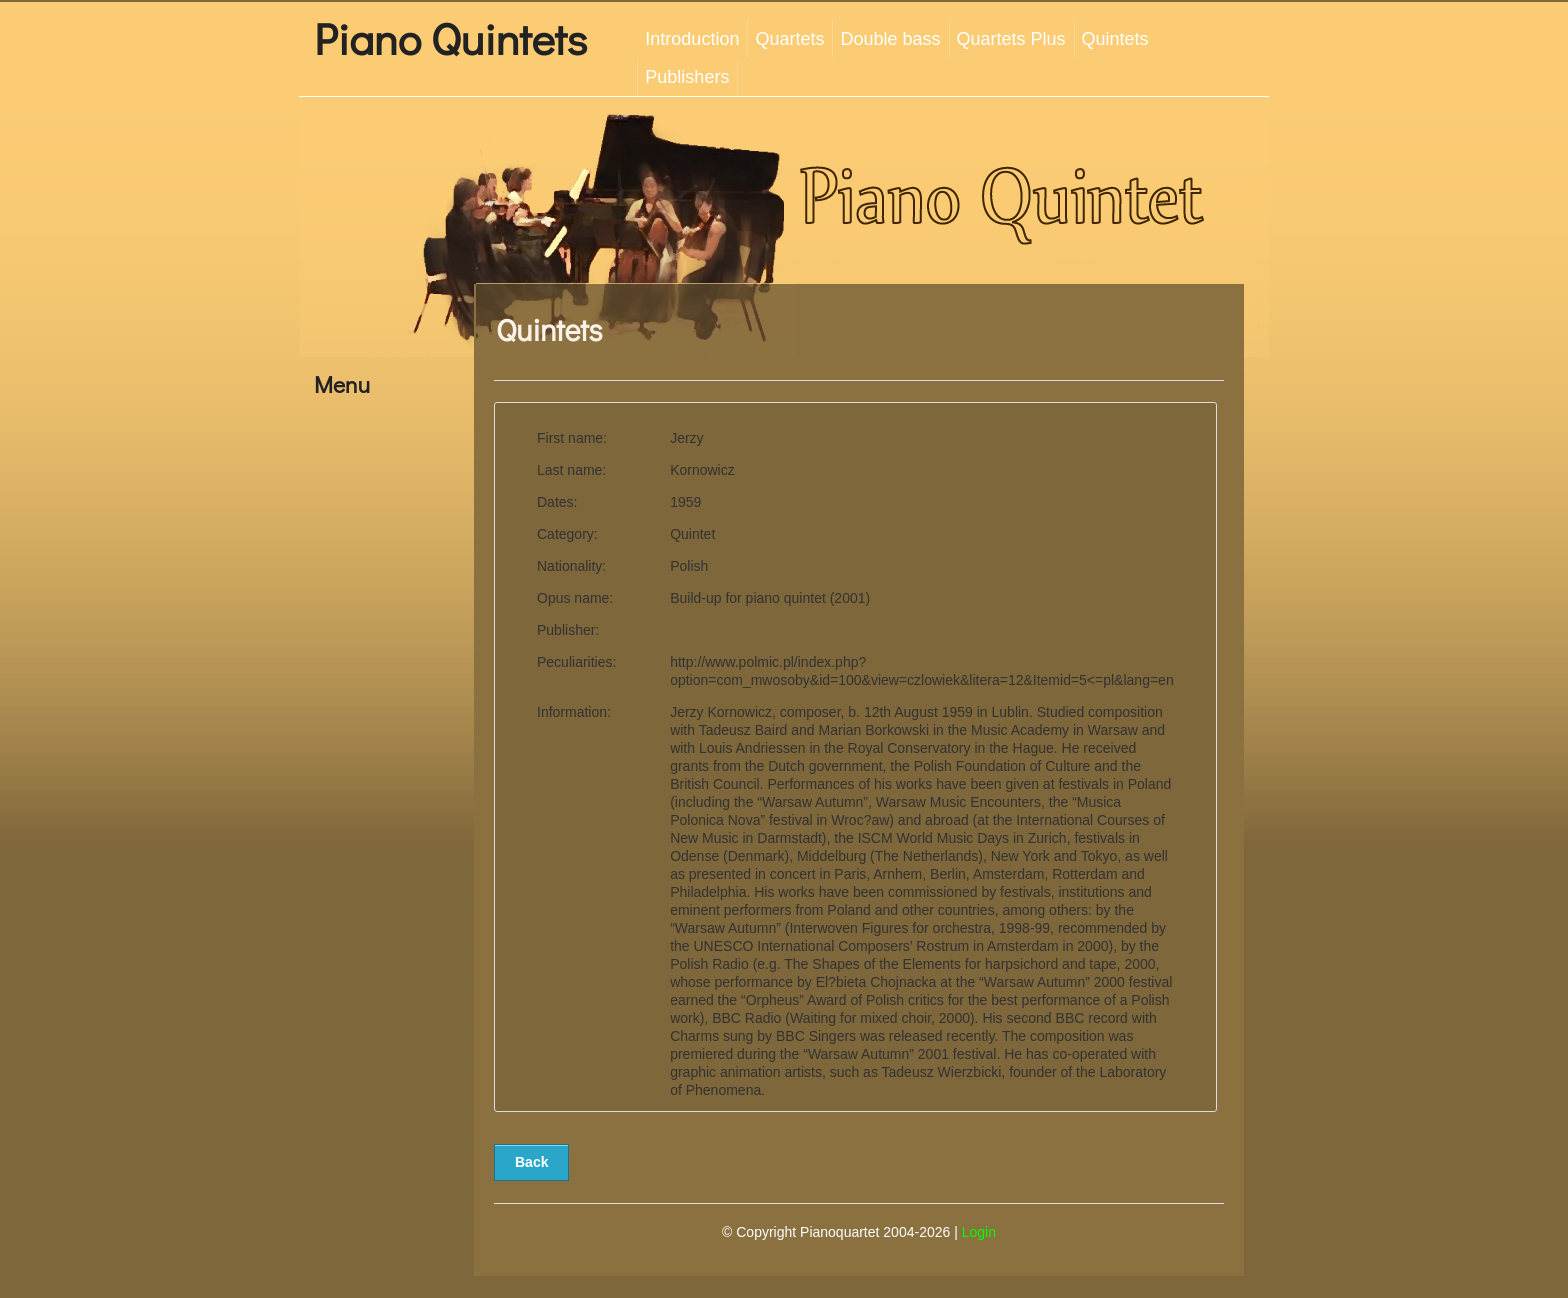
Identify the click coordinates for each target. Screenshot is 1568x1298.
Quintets (1115, 39)
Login (979, 1232)
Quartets (789, 39)
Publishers (687, 77)
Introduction (692, 39)
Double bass (890, 39)
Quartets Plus (1011, 39)
